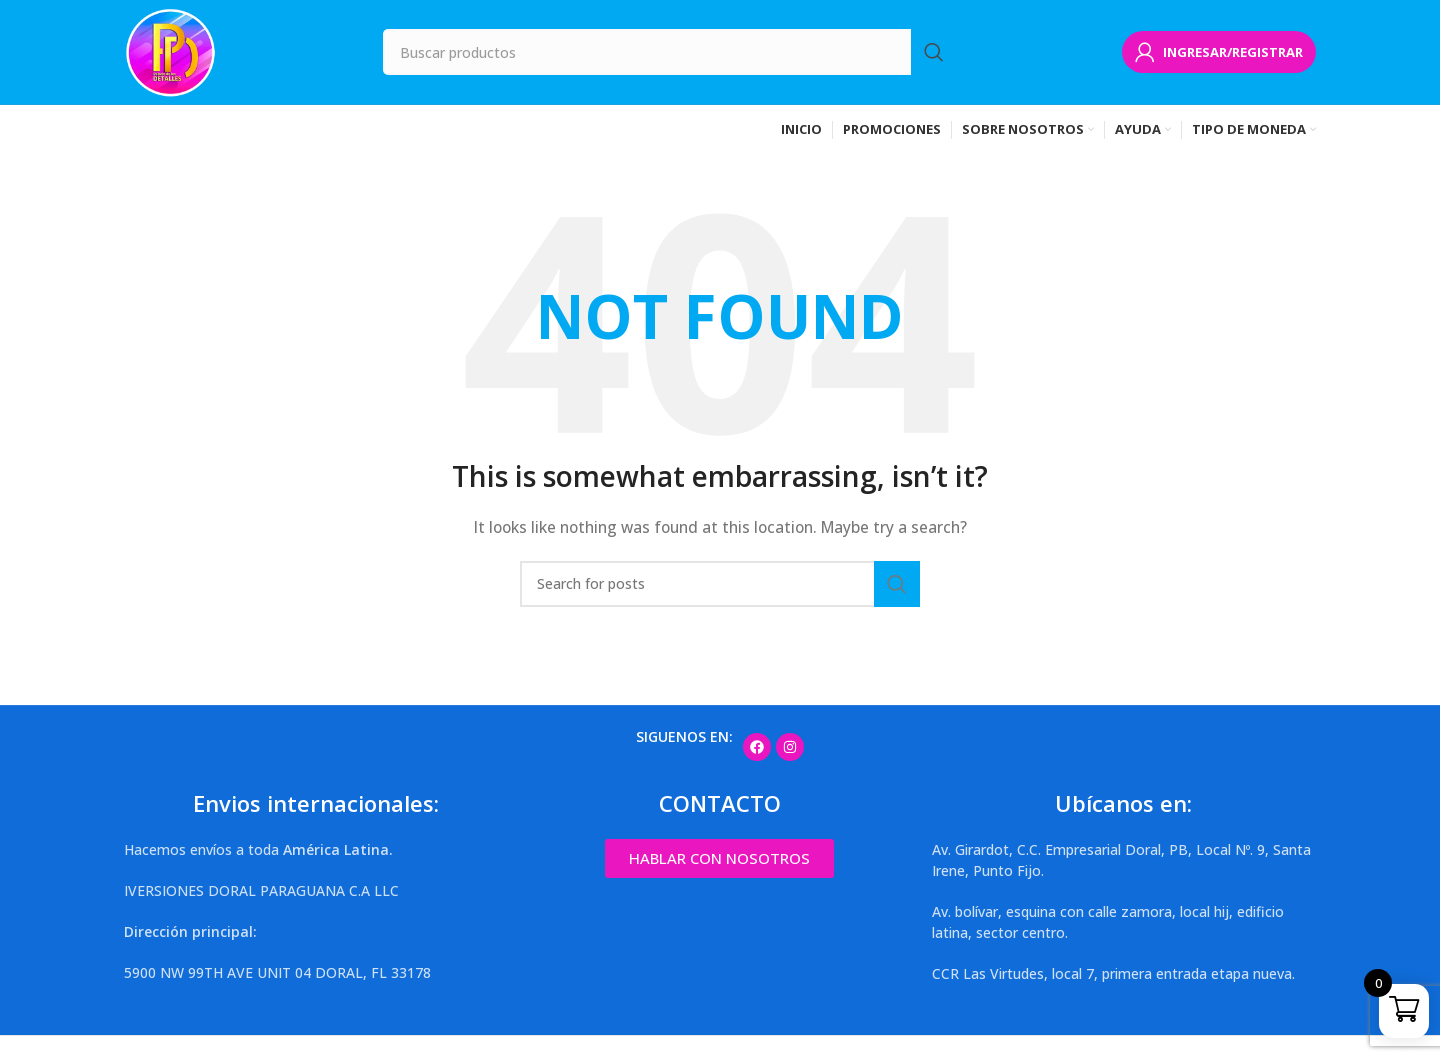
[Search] (670, 52)
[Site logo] (171, 50)
